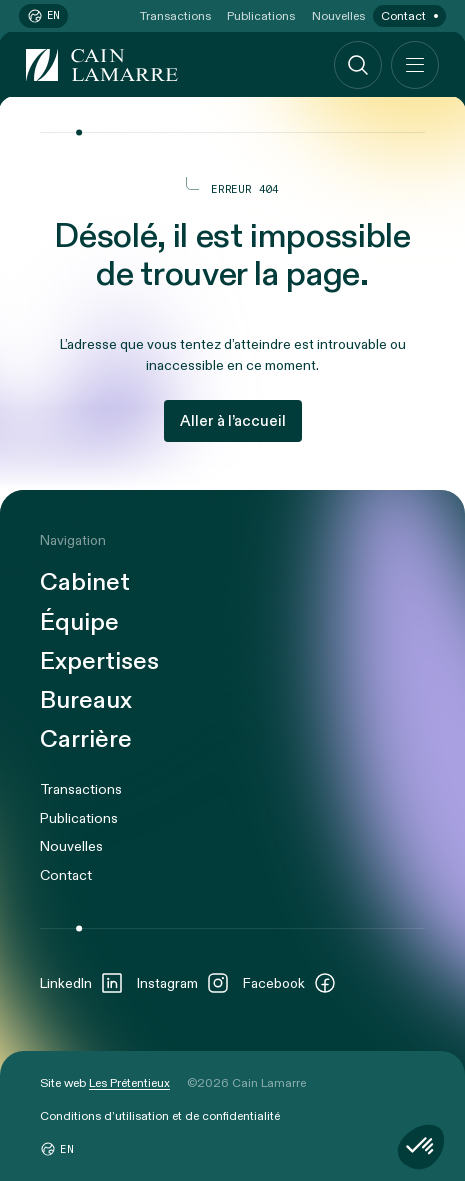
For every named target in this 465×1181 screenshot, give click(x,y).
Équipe (79, 623)
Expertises (99, 662)
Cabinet (85, 583)
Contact (403, 16)
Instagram (183, 983)
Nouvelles (338, 16)
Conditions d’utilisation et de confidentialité (160, 1116)
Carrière (86, 740)
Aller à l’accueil (233, 421)
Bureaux (86, 701)
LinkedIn (82, 983)
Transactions (175, 16)
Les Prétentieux (129, 1083)
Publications (261, 16)
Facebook (290, 983)
